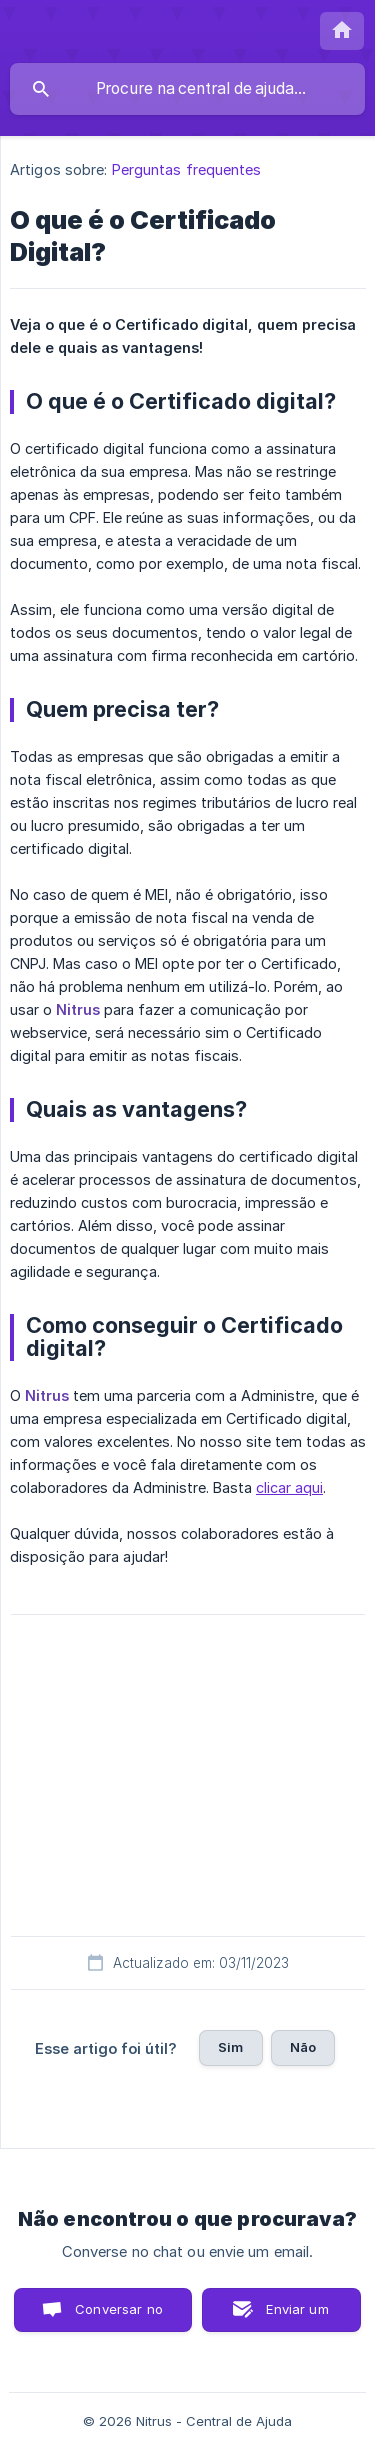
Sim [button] (230, 2047)
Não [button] (303, 2047)
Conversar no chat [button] (119, 2316)
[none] (342, 31)
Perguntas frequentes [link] (187, 169)
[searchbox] (187, 89)
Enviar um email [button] (296, 2316)
